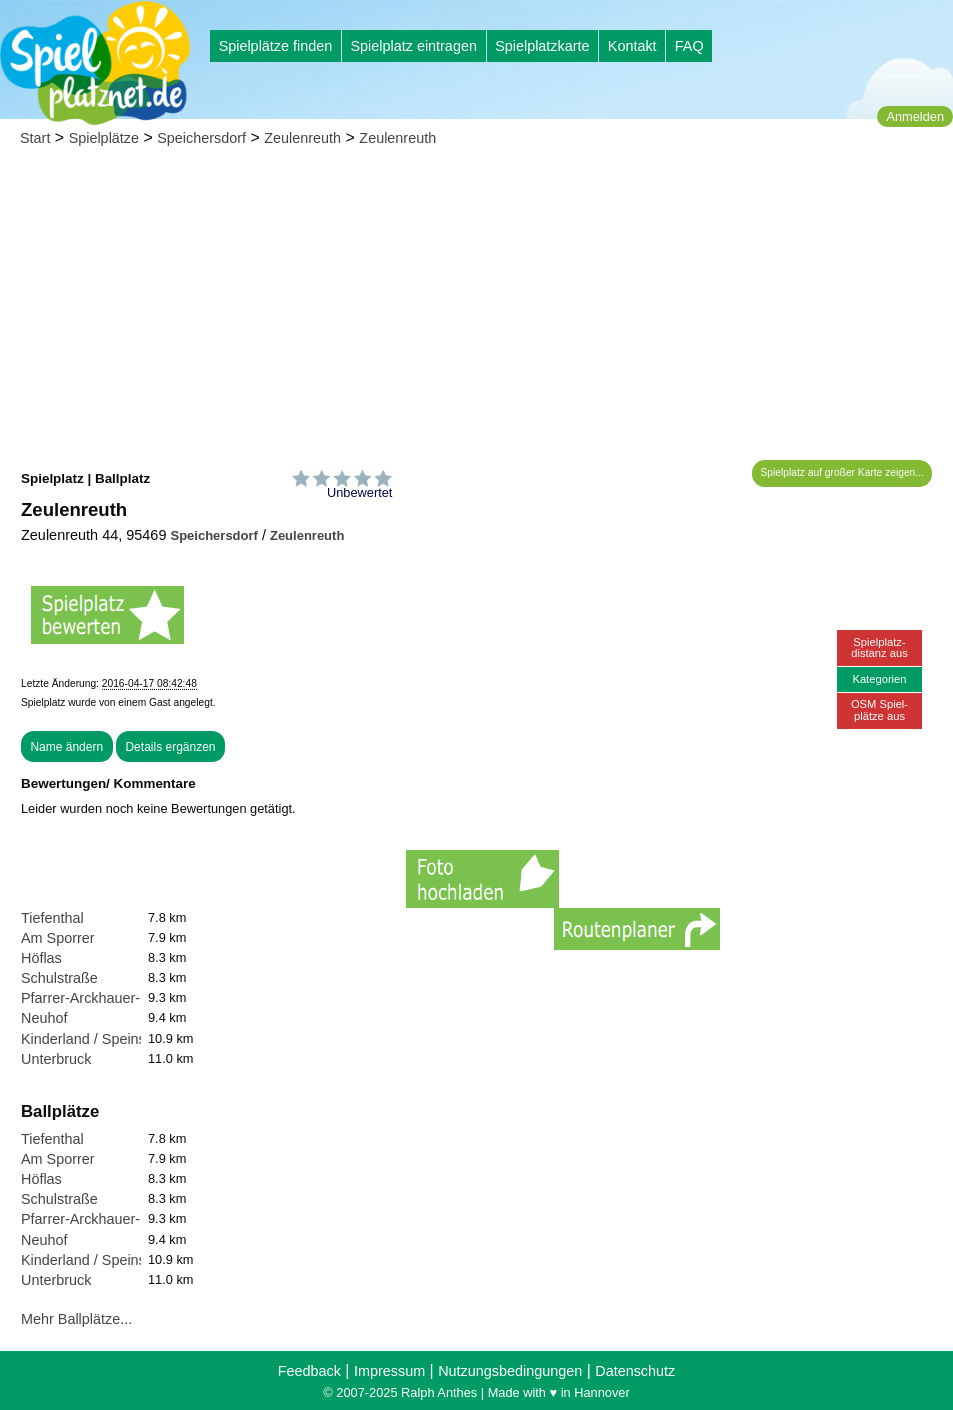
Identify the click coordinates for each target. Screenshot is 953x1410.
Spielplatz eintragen (413, 46)
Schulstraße (59, 978)
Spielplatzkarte (542, 46)
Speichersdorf (201, 138)
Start (35, 138)
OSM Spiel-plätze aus (879, 709)
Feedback (309, 1371)
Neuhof (44, 1018)
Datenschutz (635, 1371)
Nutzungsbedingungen (510, 1371)
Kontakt (632, 46)
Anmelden (915, 116)
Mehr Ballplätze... (76, 1319)
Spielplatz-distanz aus (879, 647)
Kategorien (879, 679)
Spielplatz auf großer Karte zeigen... (842, 472)
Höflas (41, 958)
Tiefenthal (52, 918)
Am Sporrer (58, 938)
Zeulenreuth (302, 138)
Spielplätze (104, 138)
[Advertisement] (476, 310)
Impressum (389, 1371)
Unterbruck (56, 1059)
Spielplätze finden (276, 46)
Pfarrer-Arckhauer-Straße (102, 998)
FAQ (689, 46)
